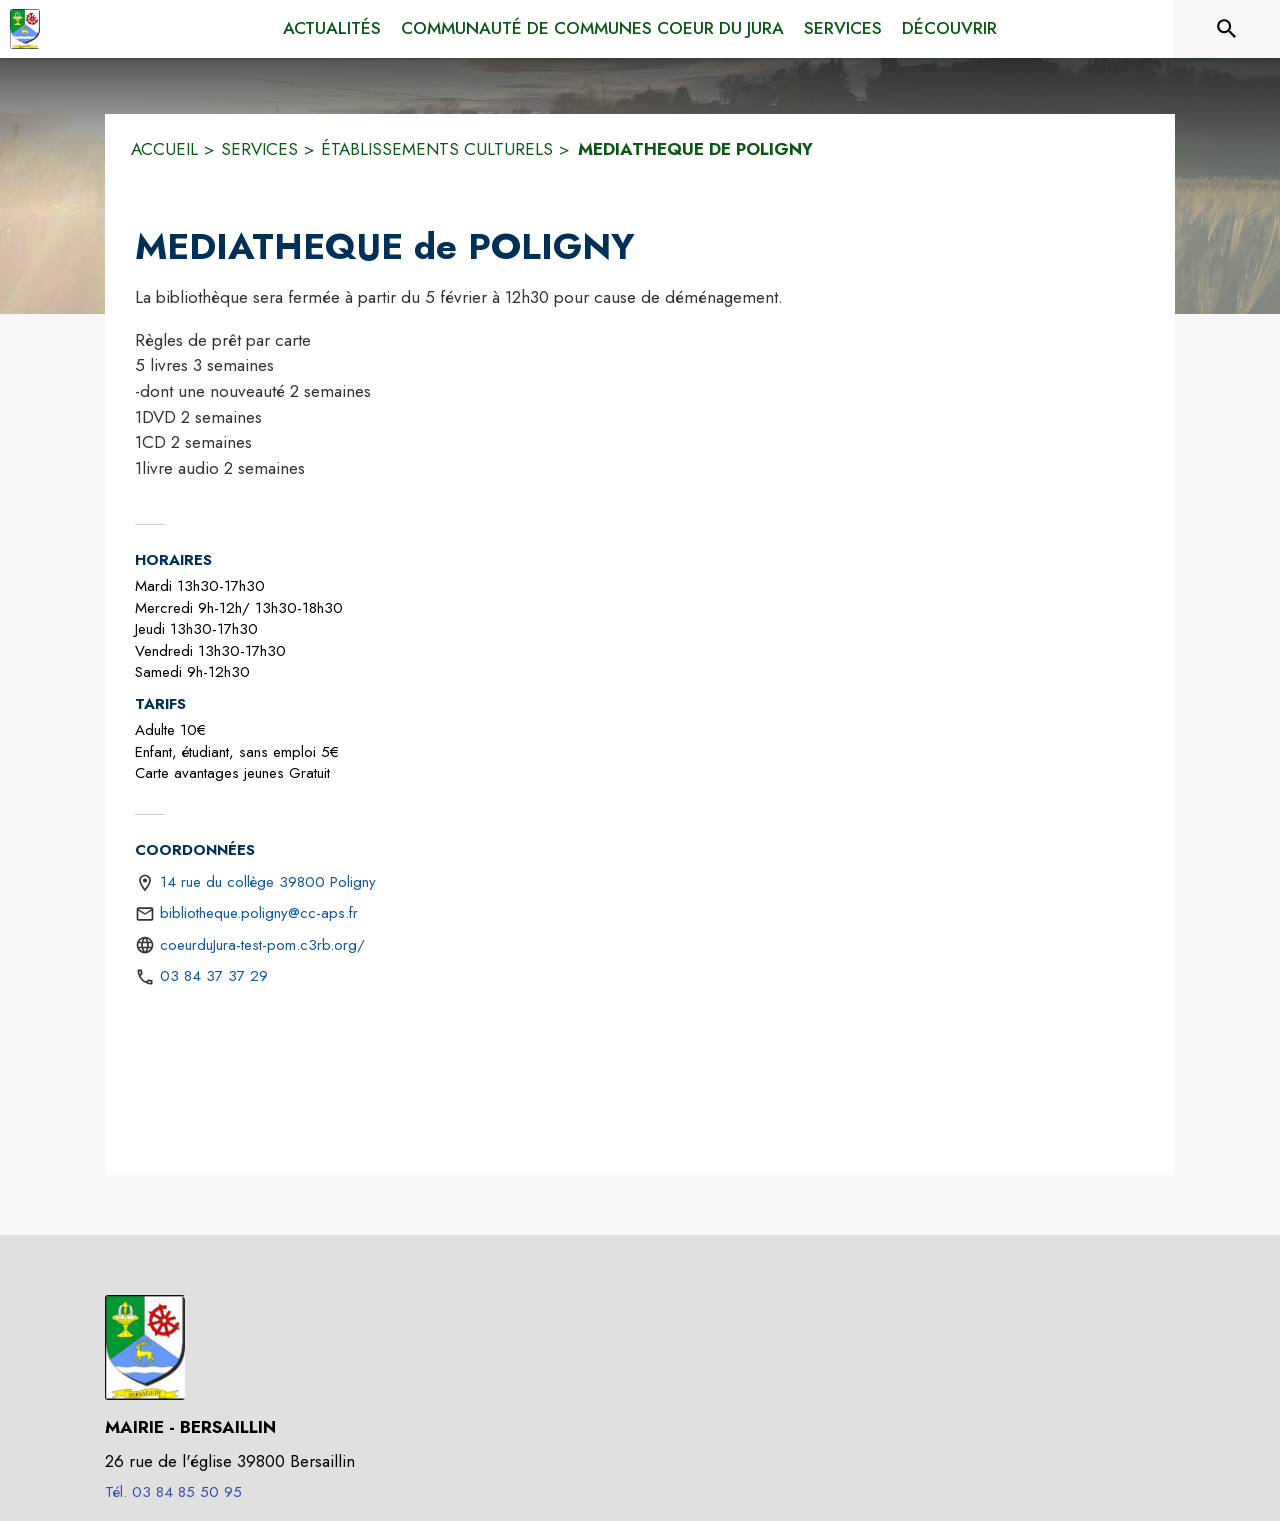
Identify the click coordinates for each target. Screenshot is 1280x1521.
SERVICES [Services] (259, 149)
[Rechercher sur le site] (1227, 29)
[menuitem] (332, 29)
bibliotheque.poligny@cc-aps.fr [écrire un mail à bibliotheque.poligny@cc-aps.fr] (259, 913)
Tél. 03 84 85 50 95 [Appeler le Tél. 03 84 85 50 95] (173, 1492)
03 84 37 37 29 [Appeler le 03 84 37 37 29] (214, 976)
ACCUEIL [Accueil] (164, 149)
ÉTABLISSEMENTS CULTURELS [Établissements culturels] (437, 149)
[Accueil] (25, 29)
